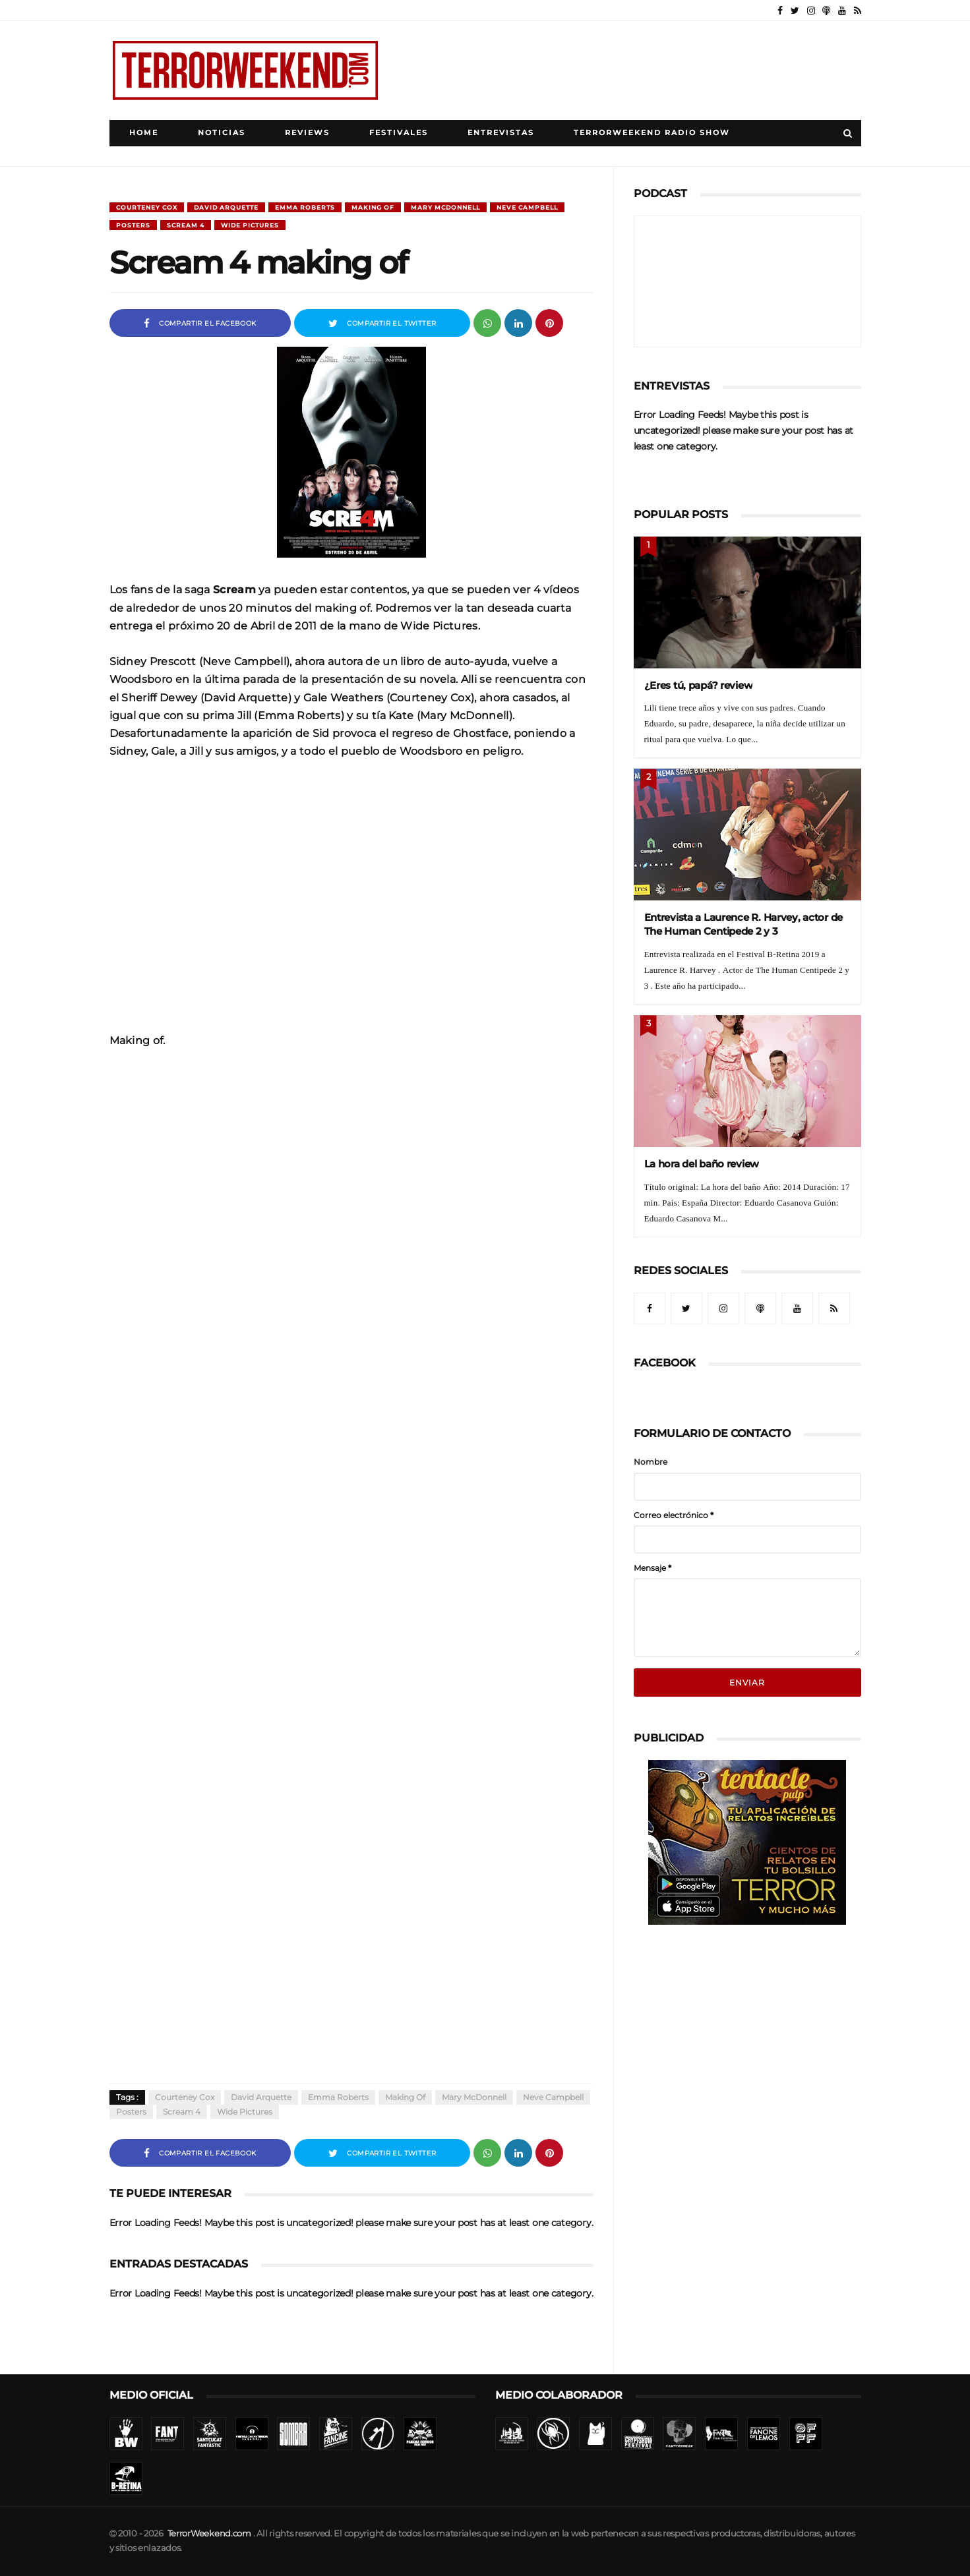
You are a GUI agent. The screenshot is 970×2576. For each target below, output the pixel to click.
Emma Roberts (305, 207)
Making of (372, 207)
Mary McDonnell (445, 207)
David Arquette (226, 207)
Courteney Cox (146, 207)
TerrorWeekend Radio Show (652, 132)
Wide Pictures (250, 225)
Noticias (221, 132)
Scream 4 (185, 225)
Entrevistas (501, 132)
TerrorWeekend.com (209, 2533)
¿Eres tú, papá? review (698, 685)
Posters (133, 225)
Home (143, 132)
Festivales (398, 132)
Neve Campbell (527, 207)
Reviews (307, 132)
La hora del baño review (702, 1164)
